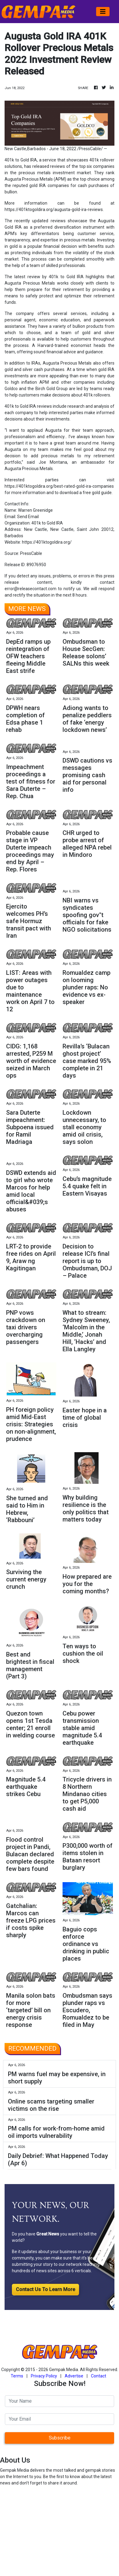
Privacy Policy (44, 2375)
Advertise (74, 2375)
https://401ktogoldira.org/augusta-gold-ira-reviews (54, 209)
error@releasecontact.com (30, 588)
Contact (98, 2375)
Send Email (28, 516)
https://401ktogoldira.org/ (47, 542)
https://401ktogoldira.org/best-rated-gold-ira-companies (59, 486)
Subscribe (59, 2438)
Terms (17, 2375)
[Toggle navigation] (103, 11)
